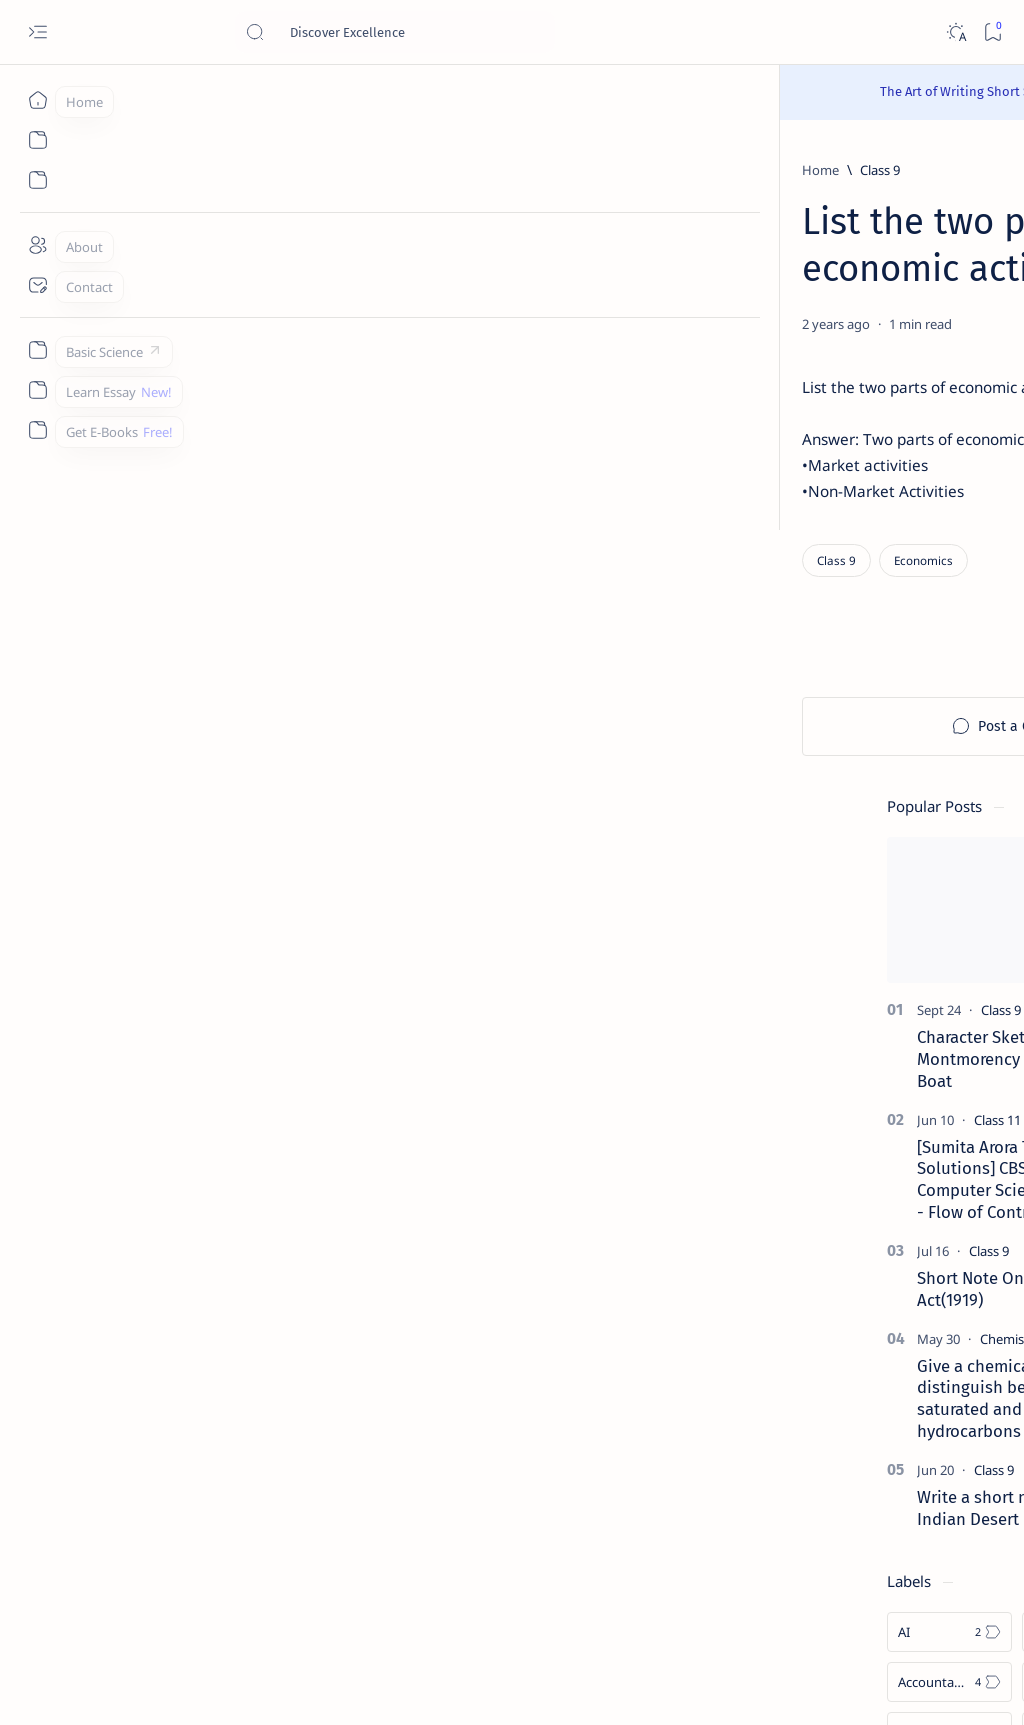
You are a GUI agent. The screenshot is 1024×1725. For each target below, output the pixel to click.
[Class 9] (175, 170)
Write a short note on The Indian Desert (868, 872)
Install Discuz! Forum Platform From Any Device (885, 1447)
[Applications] (804, 1146)
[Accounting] (939, 1046)
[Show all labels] (782, 1193)
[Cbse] (837, 1300)
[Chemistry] (865, 703)
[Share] (671, 324)
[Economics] (218, 566)
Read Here (631, 91)
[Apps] (939, 1146)
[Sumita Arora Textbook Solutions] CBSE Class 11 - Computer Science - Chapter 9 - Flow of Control (883, 543)
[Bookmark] (992, 32)
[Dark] (955, 32)
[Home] (37, 100)
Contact (765, 1578)
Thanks (853, 1596)
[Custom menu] (37, 350)
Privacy (909, 1578)
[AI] (804, 996)
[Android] (939, 1096)
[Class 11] (852, 484)
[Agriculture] (804, 1096)
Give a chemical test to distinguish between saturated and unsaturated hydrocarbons (872, 762)
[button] (972, 221)
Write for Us (777, 1596)
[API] (939, 996)
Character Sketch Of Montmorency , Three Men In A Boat (885, 423)
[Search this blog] (395, 32)
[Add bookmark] (621, 324)
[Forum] (843, 1409)
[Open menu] (37, 32)
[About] (37, 245)
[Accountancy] (804, 1046)
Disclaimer (838, 1578)
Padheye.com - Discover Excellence (248, 1686)
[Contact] (37, 285)
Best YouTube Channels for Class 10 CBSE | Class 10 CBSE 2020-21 (879, 1349)
